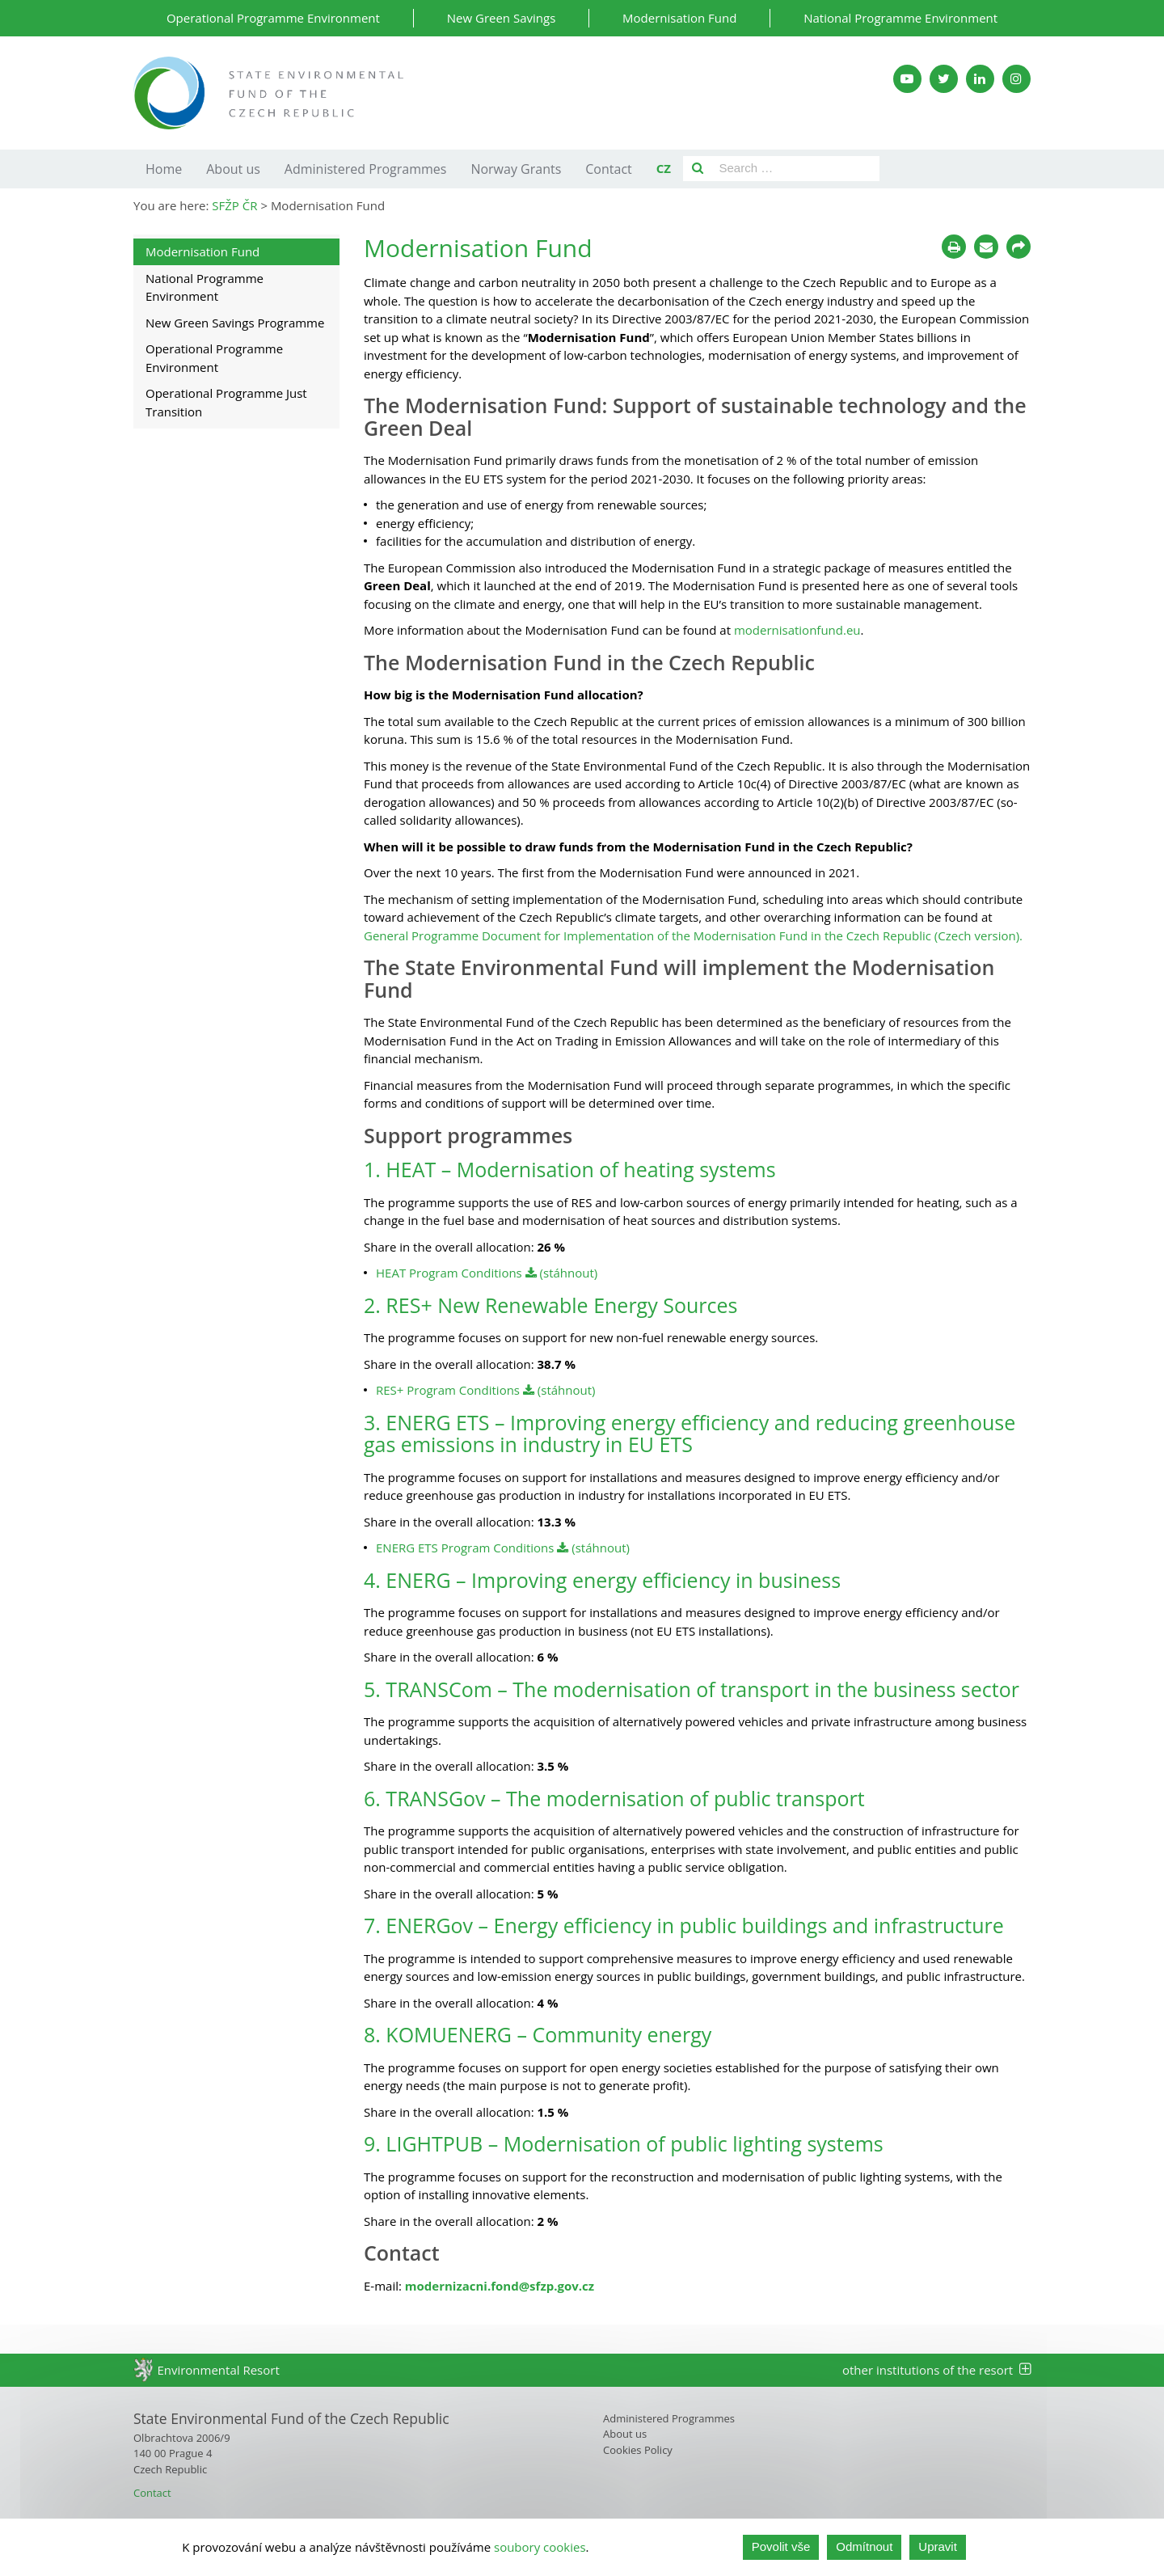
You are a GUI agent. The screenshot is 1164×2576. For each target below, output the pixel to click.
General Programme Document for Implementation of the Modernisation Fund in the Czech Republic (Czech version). (693, 935)
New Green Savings (501, 18)
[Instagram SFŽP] (1016, 79)
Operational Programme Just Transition (226, 402)
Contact (608, 169)
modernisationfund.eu (796, 630)
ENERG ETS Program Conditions (466, 1547)
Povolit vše (781, 2546)
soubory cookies (540, 2547)
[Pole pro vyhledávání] (795, 168)
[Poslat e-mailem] (986, 246)
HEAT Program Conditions (450, 1273)
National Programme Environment (900, 18)
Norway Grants (515, 169)
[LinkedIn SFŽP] (980, 79)
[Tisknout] (954, 246)
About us (233, 169)
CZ (663, 168)
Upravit (937, 2546)
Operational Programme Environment (273, 18)
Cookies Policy (638, 2450)
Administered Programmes (366, 169)
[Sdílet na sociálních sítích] (1018, 246)
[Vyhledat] (697, 168)
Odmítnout (864, 2546)
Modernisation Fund (679, 18)
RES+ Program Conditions (448, 1390)
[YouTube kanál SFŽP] (907, 79)
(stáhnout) (561, 1273)
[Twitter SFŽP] (944, 79)
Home (164, 169)
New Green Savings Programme (235, 323)
